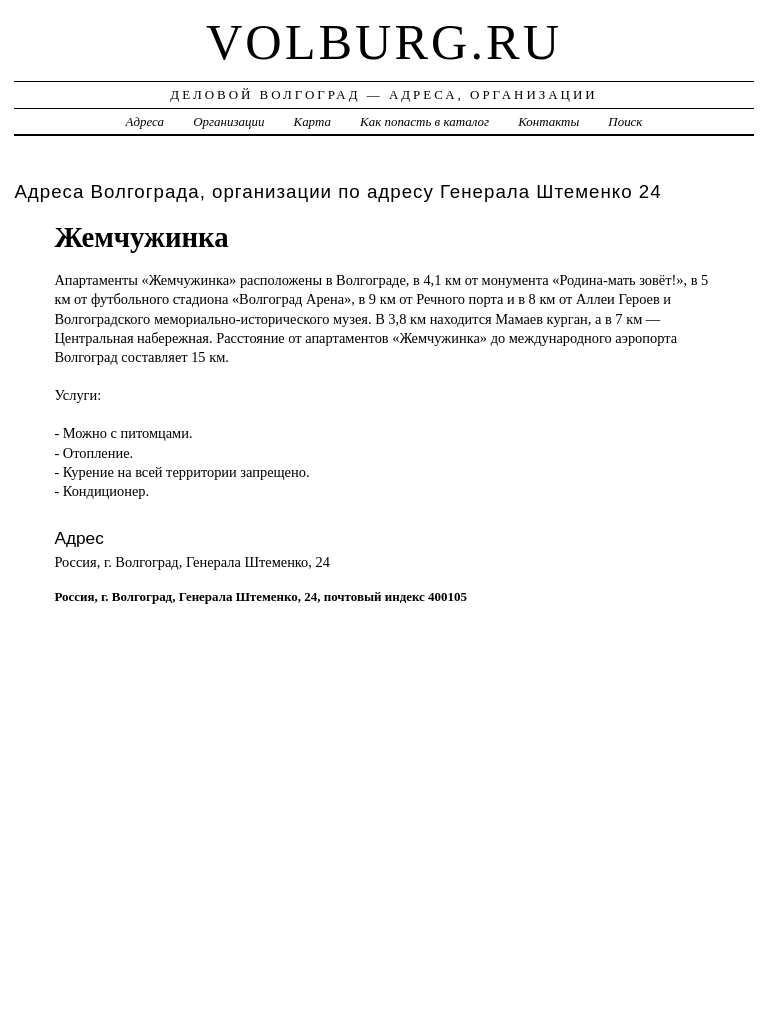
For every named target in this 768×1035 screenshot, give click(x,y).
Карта (312, 121)
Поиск (625, 121)
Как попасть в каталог (424, 121)
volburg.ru (384, 42)
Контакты (548, 121)
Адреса (145, 121)
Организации (228, 121)
